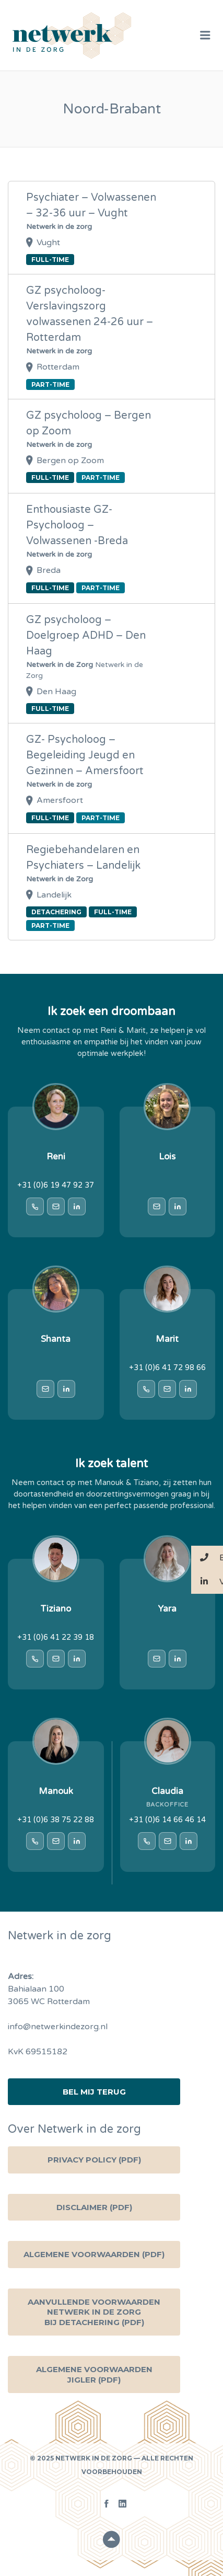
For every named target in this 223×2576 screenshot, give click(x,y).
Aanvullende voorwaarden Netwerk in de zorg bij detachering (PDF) (94, 2312)
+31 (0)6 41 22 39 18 (55, 1637)
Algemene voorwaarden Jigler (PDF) (94, 2374)
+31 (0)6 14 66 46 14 (167, 1819)
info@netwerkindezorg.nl (58, 2026)
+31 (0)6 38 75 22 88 (55, 1819)
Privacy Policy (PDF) (94, 2160)
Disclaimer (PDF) (94, 2207)
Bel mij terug (94, 2092)
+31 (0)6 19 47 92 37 (55, 1185)
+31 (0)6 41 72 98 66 (167, 1367)
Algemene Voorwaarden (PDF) (94, 2254)
